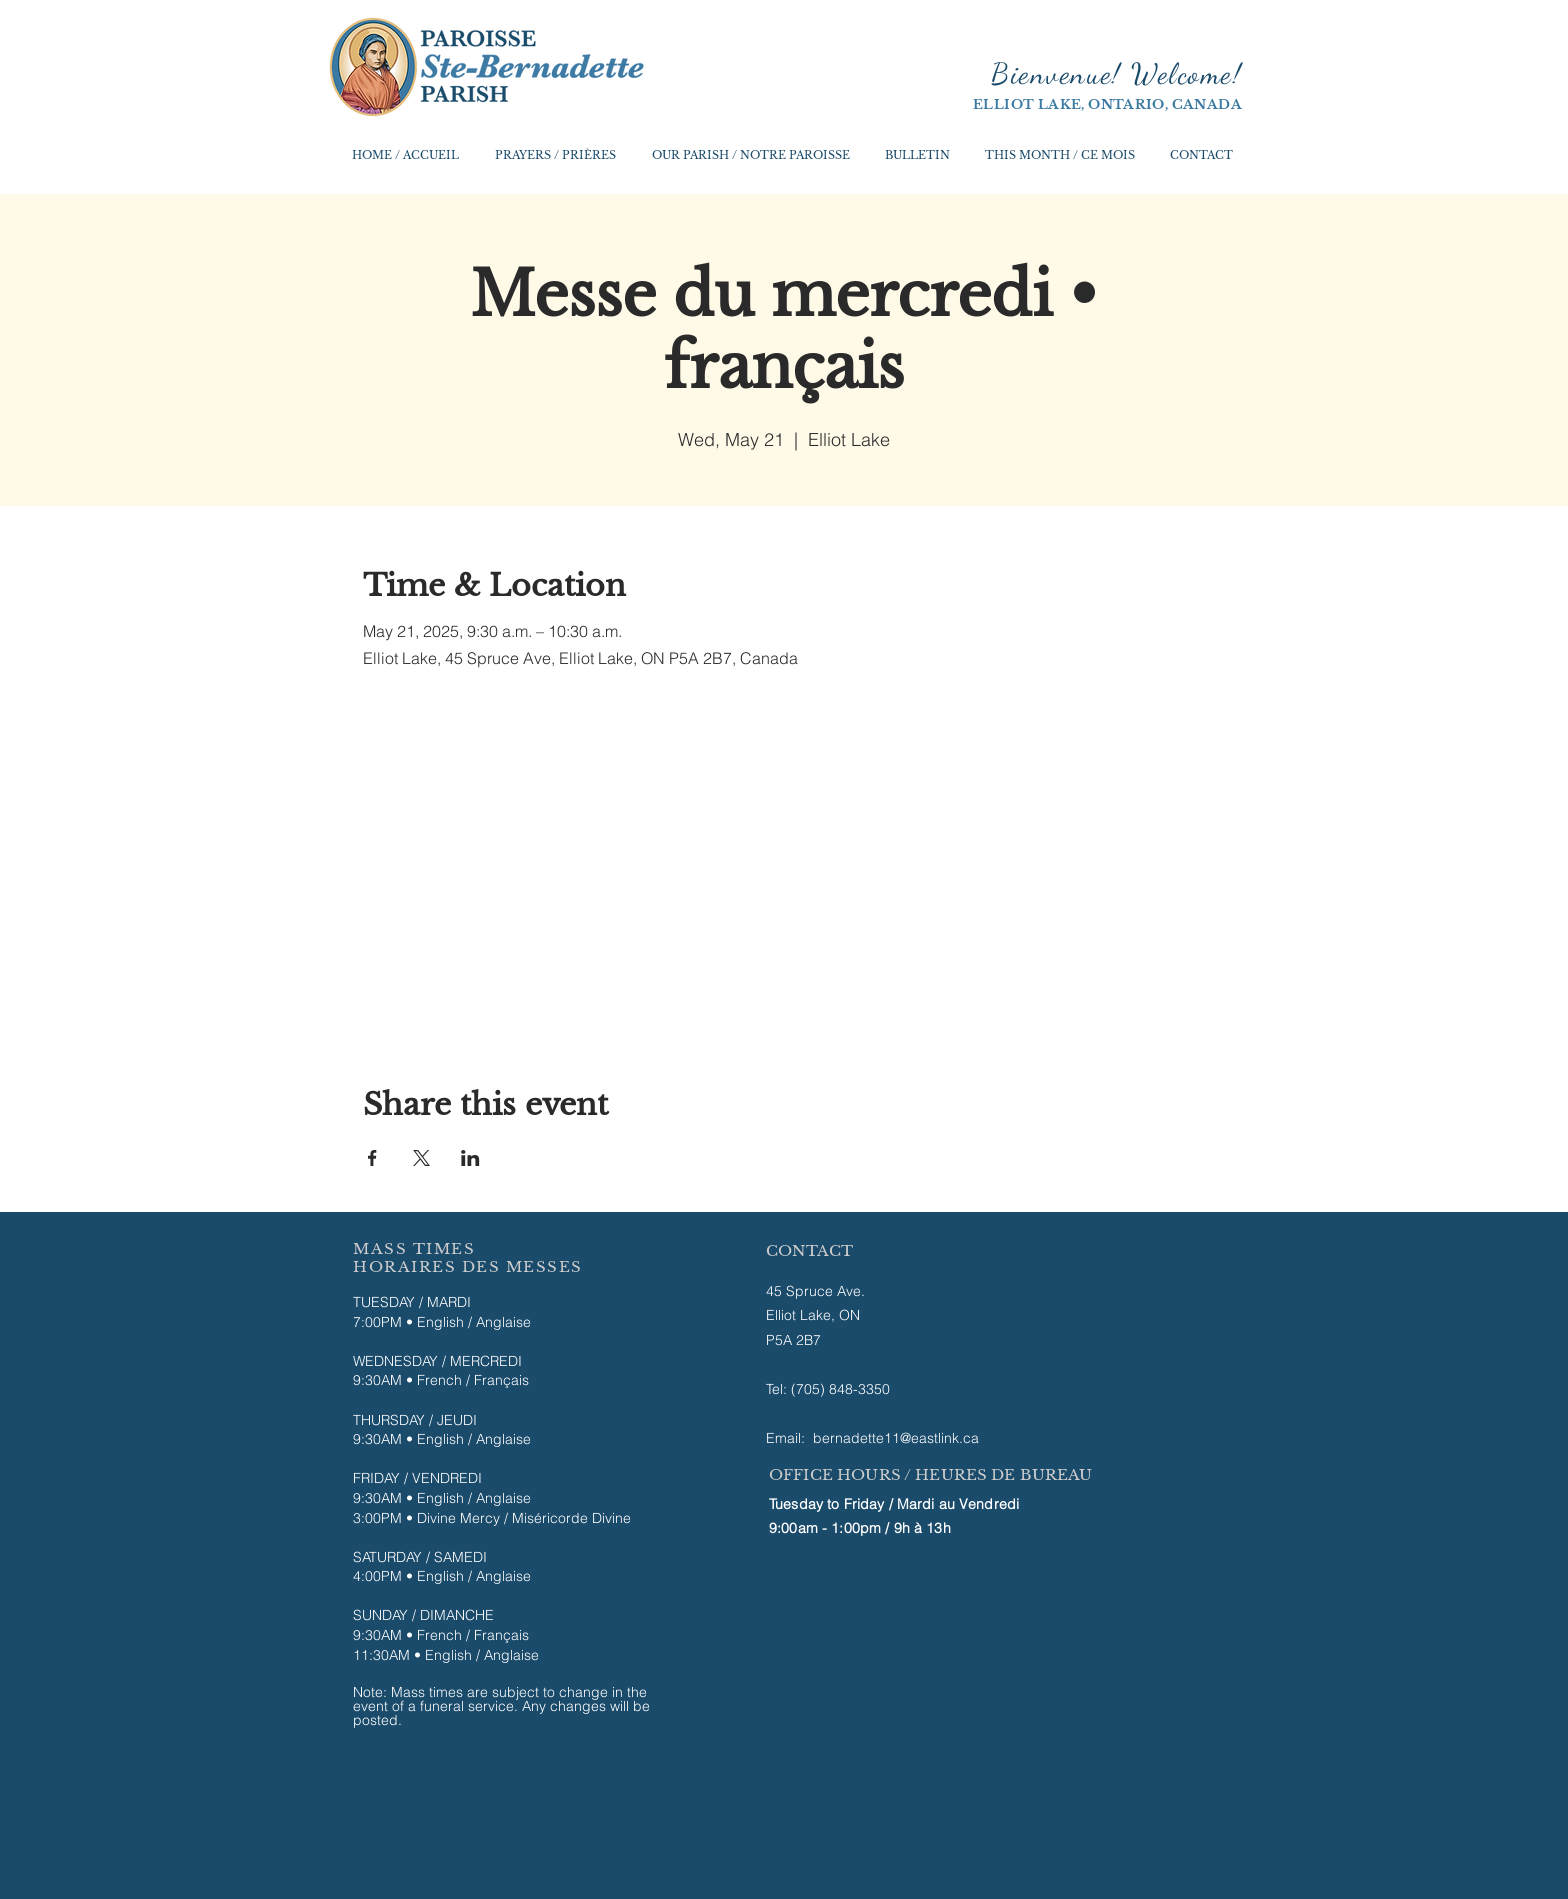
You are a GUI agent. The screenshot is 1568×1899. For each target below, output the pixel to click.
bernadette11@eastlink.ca (896, 1438)
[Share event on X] (421, 1158)
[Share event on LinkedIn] (470, 1158)
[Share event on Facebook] (372, 1158)
